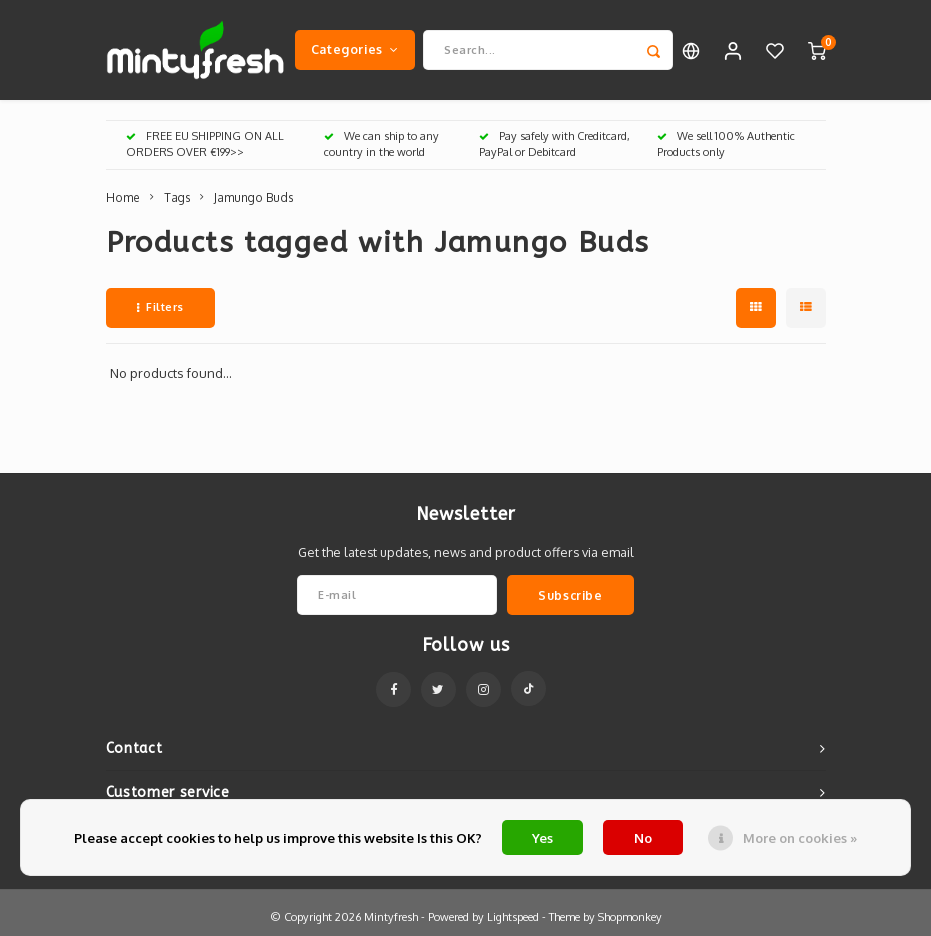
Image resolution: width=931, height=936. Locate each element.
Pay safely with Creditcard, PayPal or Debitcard (554, 144)
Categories (355, 49)
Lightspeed (513, 917)
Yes (542, 838)
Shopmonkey (630, 917)
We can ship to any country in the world (381, 144)
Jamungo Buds (253, 197)
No (643, 838)
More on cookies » (800, 838)
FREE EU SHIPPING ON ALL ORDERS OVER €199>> (205, 144)
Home (123, 197)
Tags (177, 197)
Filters (160, 307)
